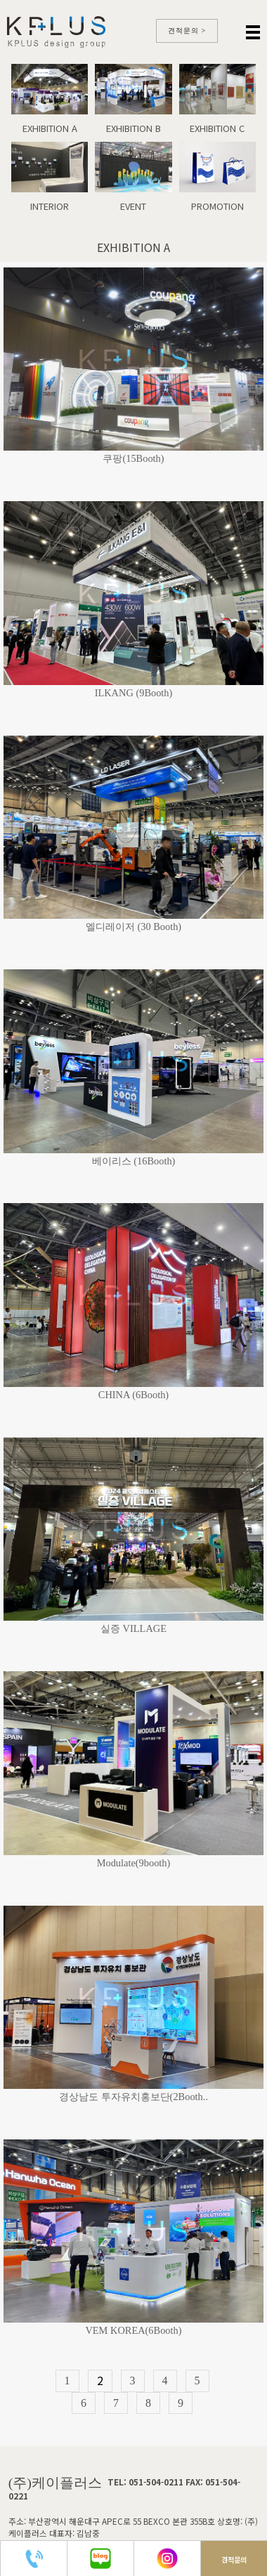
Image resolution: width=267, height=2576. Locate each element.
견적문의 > (187, 30)
